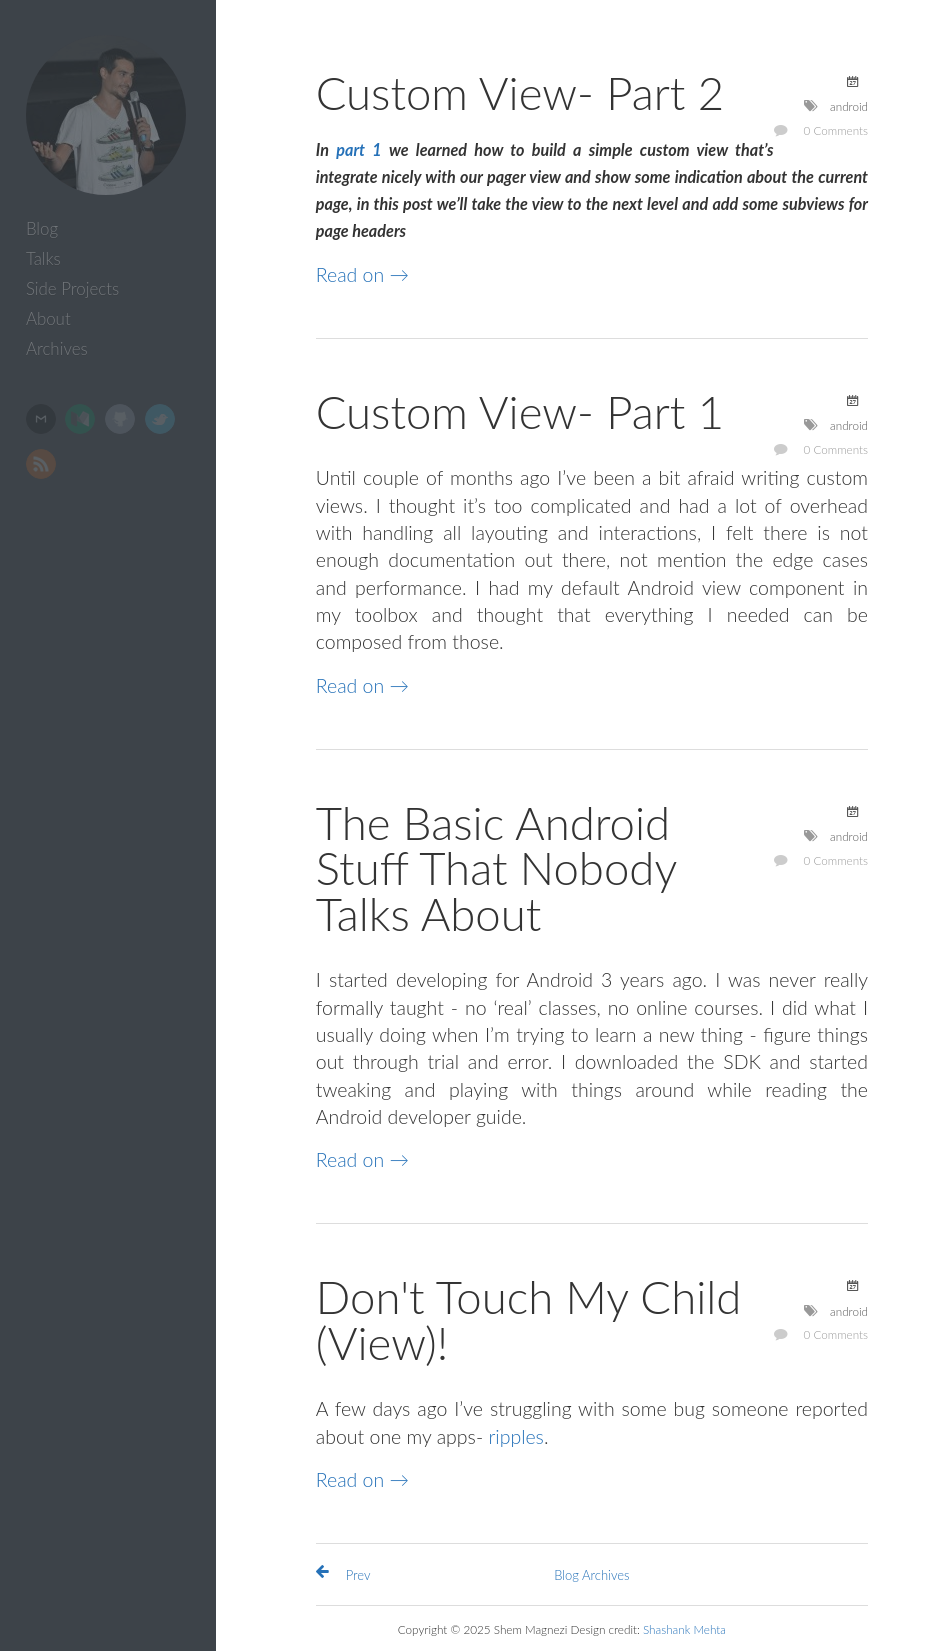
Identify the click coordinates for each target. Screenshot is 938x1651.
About (48, 318)
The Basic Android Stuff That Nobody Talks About (496, 868)
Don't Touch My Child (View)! (529, 1319)
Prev (358, 1575)
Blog (42, 228)
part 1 (358, 149)
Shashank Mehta (684, 1629)
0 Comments (836, 130)
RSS (41, 464)
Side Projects (72, 288)
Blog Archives (591, 1575)
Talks (43, 258)
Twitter (160, 419)
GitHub (120, 419)
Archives (57, 348)
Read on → (362, 274)
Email (41, 419)
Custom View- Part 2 (520, 92)
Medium (80, 419)
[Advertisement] (112, 804)
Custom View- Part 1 (520, 411)
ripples (516, 1436)
